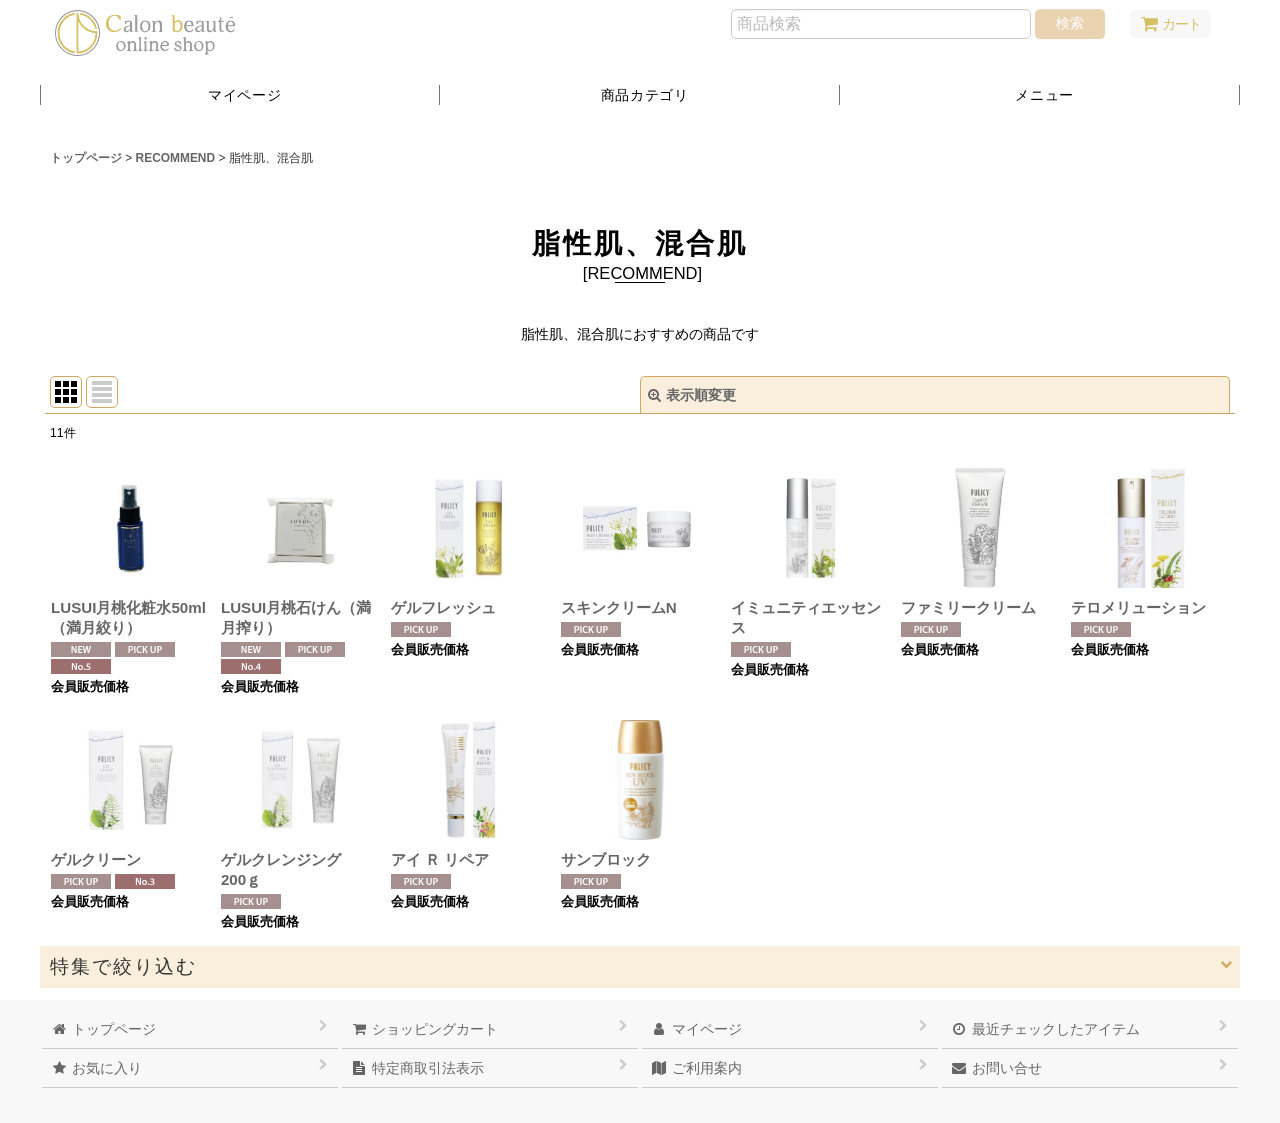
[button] (1040, 95)
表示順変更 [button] (692, 395)
